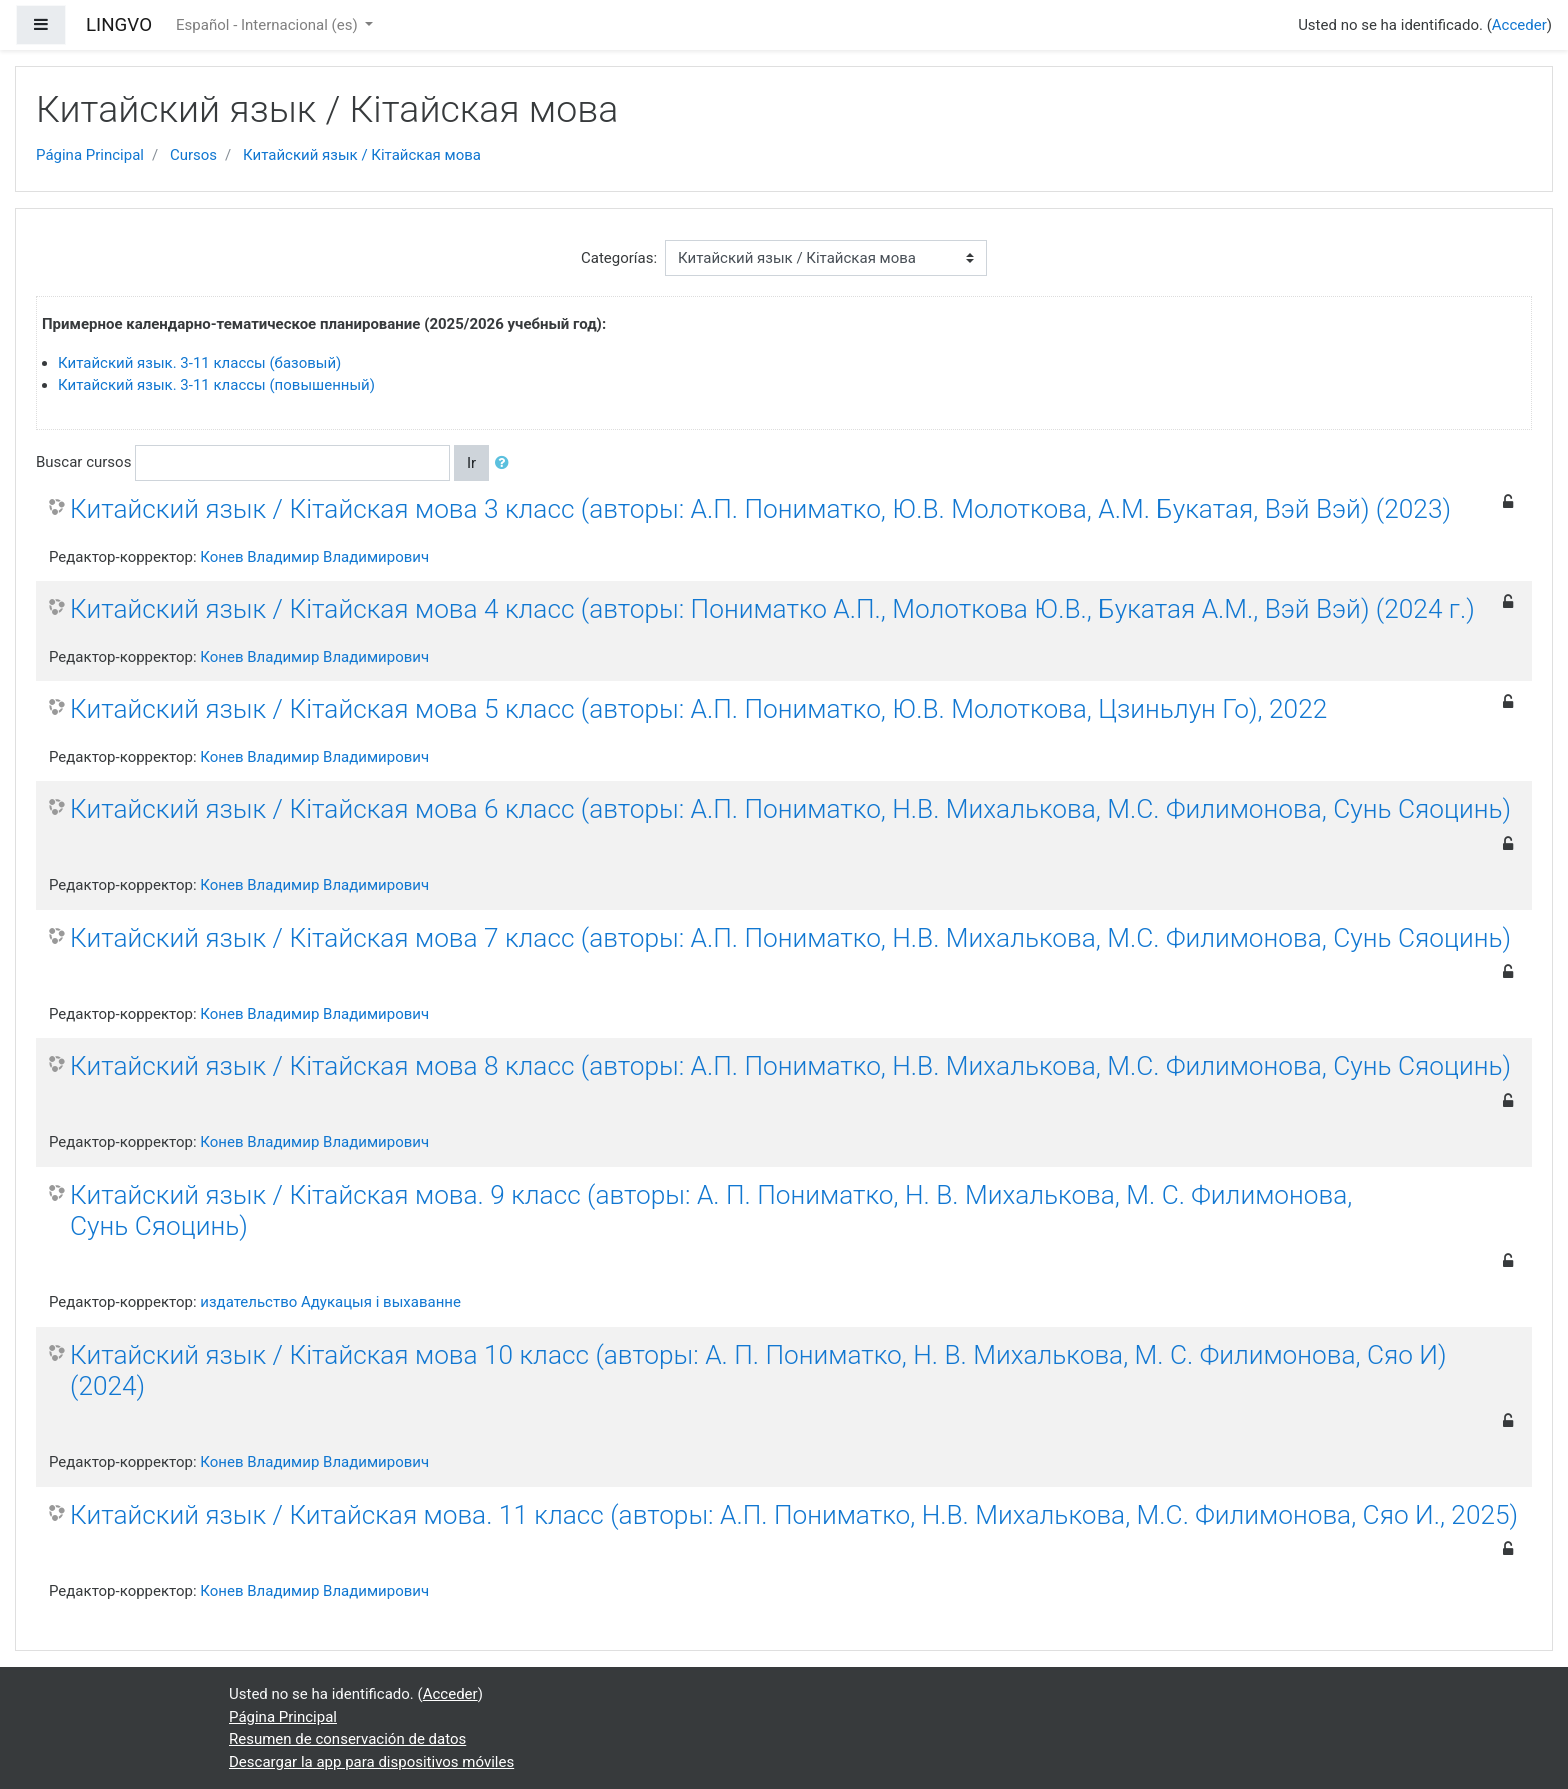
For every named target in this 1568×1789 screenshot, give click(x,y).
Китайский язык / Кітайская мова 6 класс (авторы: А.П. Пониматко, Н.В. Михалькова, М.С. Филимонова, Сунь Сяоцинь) (790, 809)
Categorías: (619, 258)
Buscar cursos (83, 462)
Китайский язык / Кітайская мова (362, 155)
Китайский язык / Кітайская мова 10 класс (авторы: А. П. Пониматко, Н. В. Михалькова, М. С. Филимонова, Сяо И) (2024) (758, 1371)
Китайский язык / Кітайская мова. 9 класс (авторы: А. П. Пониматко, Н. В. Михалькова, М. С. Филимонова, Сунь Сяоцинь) (711, 1211)
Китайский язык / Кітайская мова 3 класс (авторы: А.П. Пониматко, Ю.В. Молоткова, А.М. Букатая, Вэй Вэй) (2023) (760, 509)
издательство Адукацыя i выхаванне (330, 1302)
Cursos (193, 155)
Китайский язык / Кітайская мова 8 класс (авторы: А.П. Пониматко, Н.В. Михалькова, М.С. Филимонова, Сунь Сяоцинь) (790, 1066)
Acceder (1519, 25)
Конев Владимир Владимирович (314, 557)
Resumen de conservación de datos (347, 1739)
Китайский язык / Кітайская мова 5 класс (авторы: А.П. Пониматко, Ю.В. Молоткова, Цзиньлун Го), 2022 (698, 709)
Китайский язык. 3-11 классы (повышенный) (216, 385)
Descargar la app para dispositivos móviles (371, 1762)
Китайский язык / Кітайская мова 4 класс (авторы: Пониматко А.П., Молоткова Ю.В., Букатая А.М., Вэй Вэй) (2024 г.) (772, 609)
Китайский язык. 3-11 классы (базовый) (199, 363)
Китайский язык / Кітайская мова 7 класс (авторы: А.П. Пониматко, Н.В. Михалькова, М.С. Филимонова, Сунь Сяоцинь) (790, 938)
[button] (506, 463)
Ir (471, 463)
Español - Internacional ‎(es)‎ (268, 25)
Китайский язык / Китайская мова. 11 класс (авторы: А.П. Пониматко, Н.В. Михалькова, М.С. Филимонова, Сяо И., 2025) (794, 1515)
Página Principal (90, 155)
